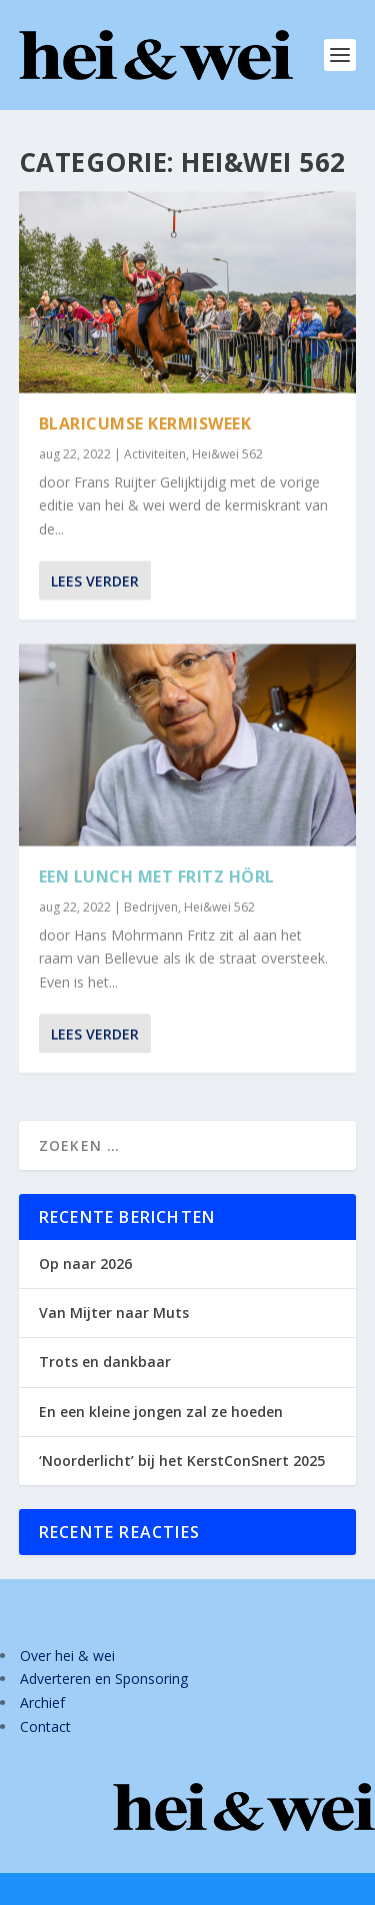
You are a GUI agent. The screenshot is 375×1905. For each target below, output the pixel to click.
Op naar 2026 (85, 1263)
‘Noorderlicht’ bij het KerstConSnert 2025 (182, 1460)
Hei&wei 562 (227, 453)
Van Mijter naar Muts (114, 1312)
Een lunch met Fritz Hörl (157, 876)
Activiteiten (155, 453)
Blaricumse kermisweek (145, 423)
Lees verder (95, 580)
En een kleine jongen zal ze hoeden (161, 1411)
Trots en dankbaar (105, 1361)
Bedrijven (151, 906)
